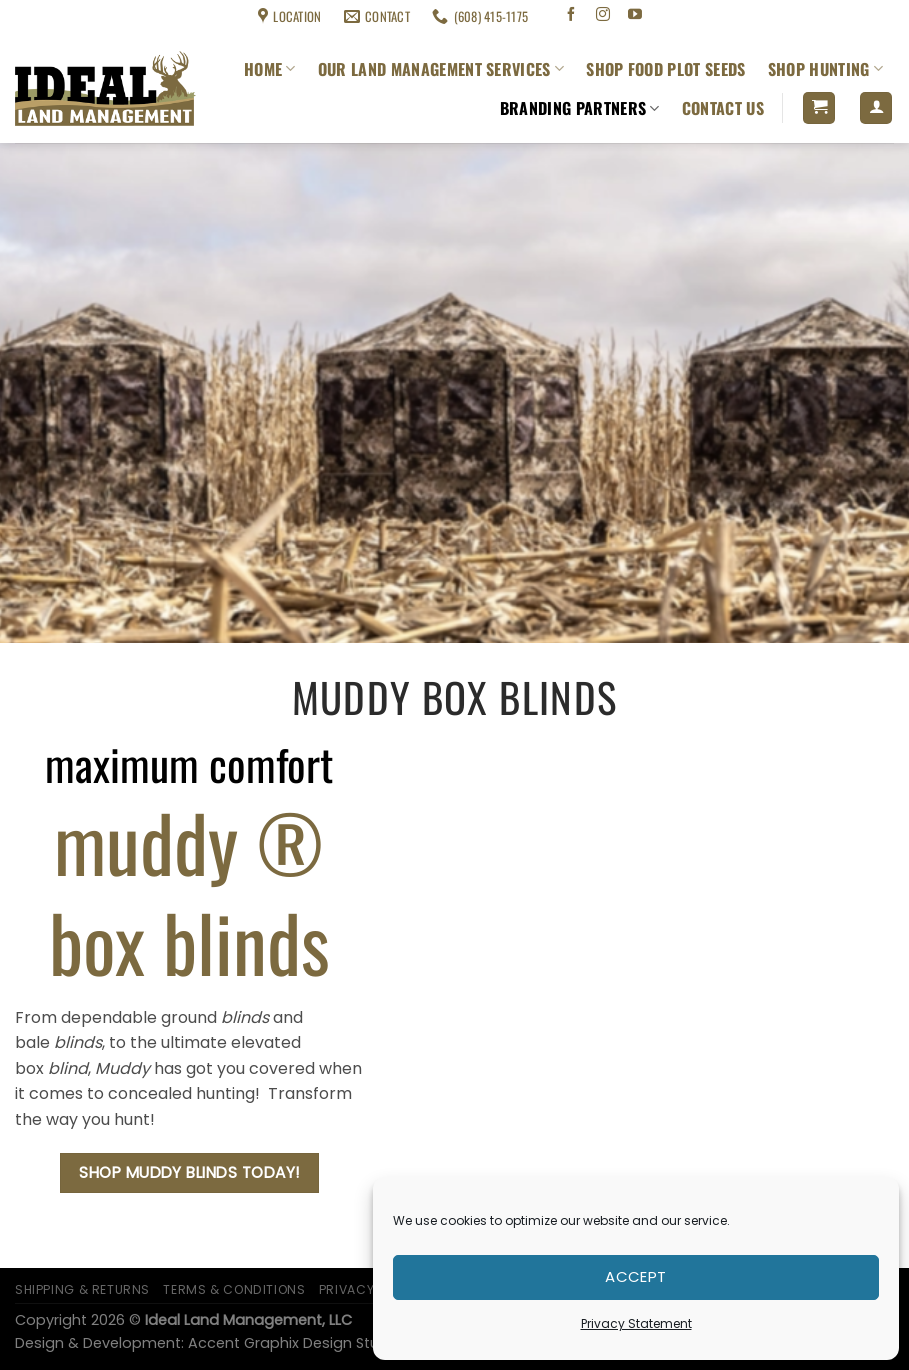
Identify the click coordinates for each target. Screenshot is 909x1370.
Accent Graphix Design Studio (295, 1343)
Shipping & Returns (61, 16)
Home (270, 69)
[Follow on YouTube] (634, 16)
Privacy (346, 1289)
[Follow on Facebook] (571, 16)
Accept (636, 1276)
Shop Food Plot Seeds (665, 69)
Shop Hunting (825, 69)
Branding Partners (580, 108)
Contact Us (723, 108)
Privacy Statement (636, 1323)
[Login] (876, 108)
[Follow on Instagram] (603, 16)
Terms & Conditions (175, 16)
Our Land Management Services (441, 69)
